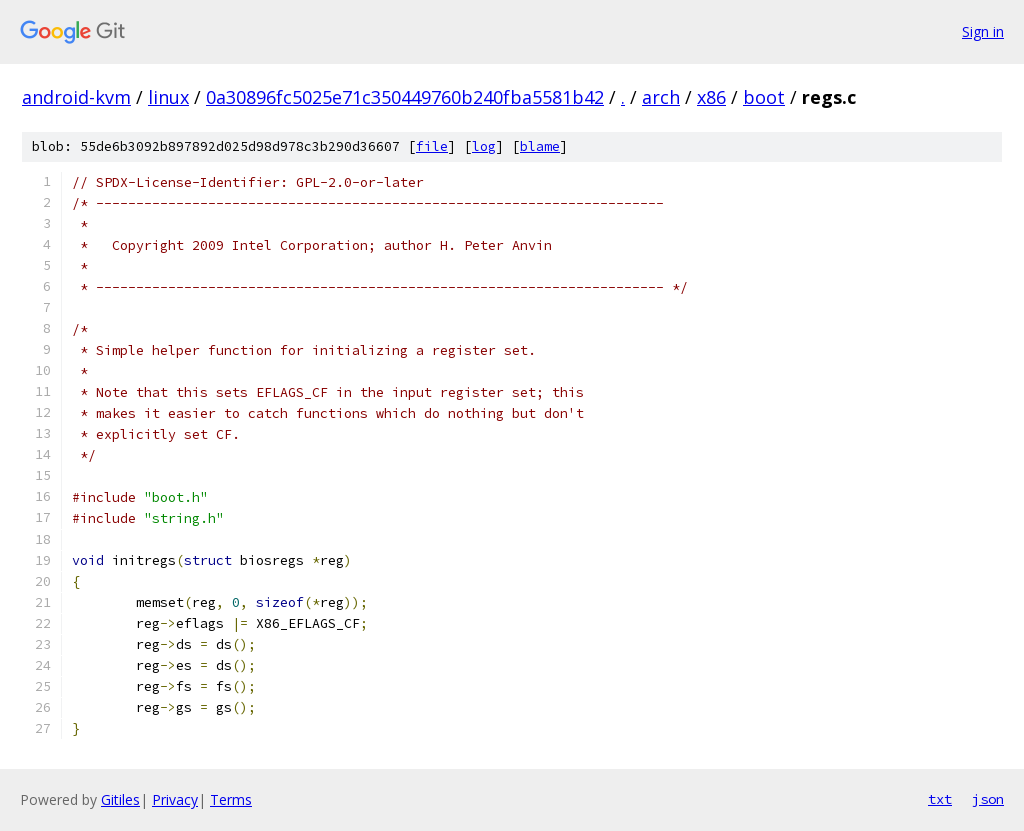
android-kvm (76, 97)
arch (661, 97)
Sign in (983, 31)
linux (168, 97)
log (484, 146)
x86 (711, 97)
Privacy (175, 799)
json (988, 799)
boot (764, 97)
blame (540, 146)
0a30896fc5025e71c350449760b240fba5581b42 (405, 97)
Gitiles (120, 799)
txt (940, 799)
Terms (231, 799)
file (432, 146)
